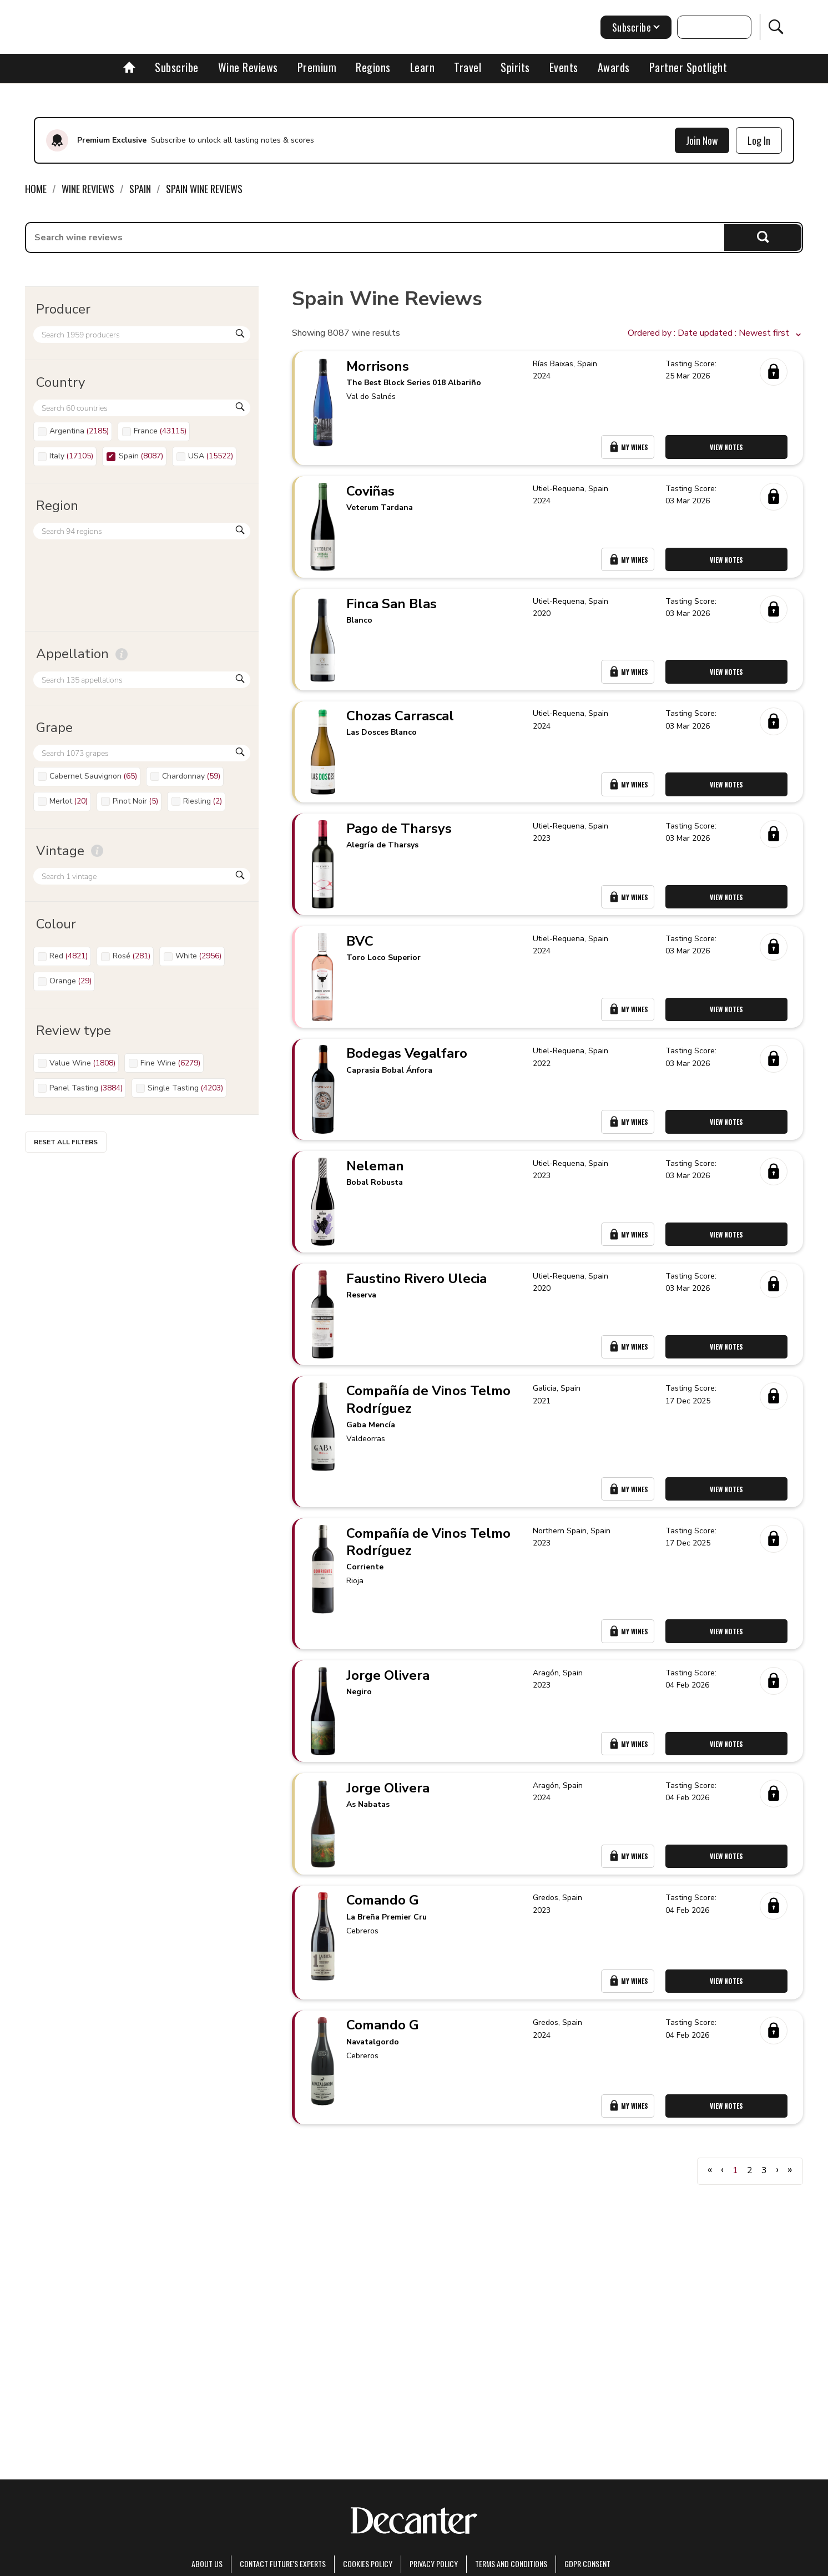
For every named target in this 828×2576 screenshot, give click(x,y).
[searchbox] (375, 237)
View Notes (729, 453)
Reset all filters (66, 1142)
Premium (317, 67)
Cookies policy (367, 2563)
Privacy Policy (434, 2563)
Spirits (515, 67)
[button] (715, 333)
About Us (207, 2563)
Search (762, 237)
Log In (759, 140)
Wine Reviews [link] (88, 188)
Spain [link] (140, 188)
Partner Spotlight (688, 67)
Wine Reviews (248, 67)
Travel (467, 67)
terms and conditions (511, 2563)
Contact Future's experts (283, 2563)
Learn (422, 67)
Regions (373, 67)
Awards (614, 67)
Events (563, 67)
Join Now (702, 140)
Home (36, 188)
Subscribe (177, 67)
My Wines (629, 454)
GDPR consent (587, 2563)
